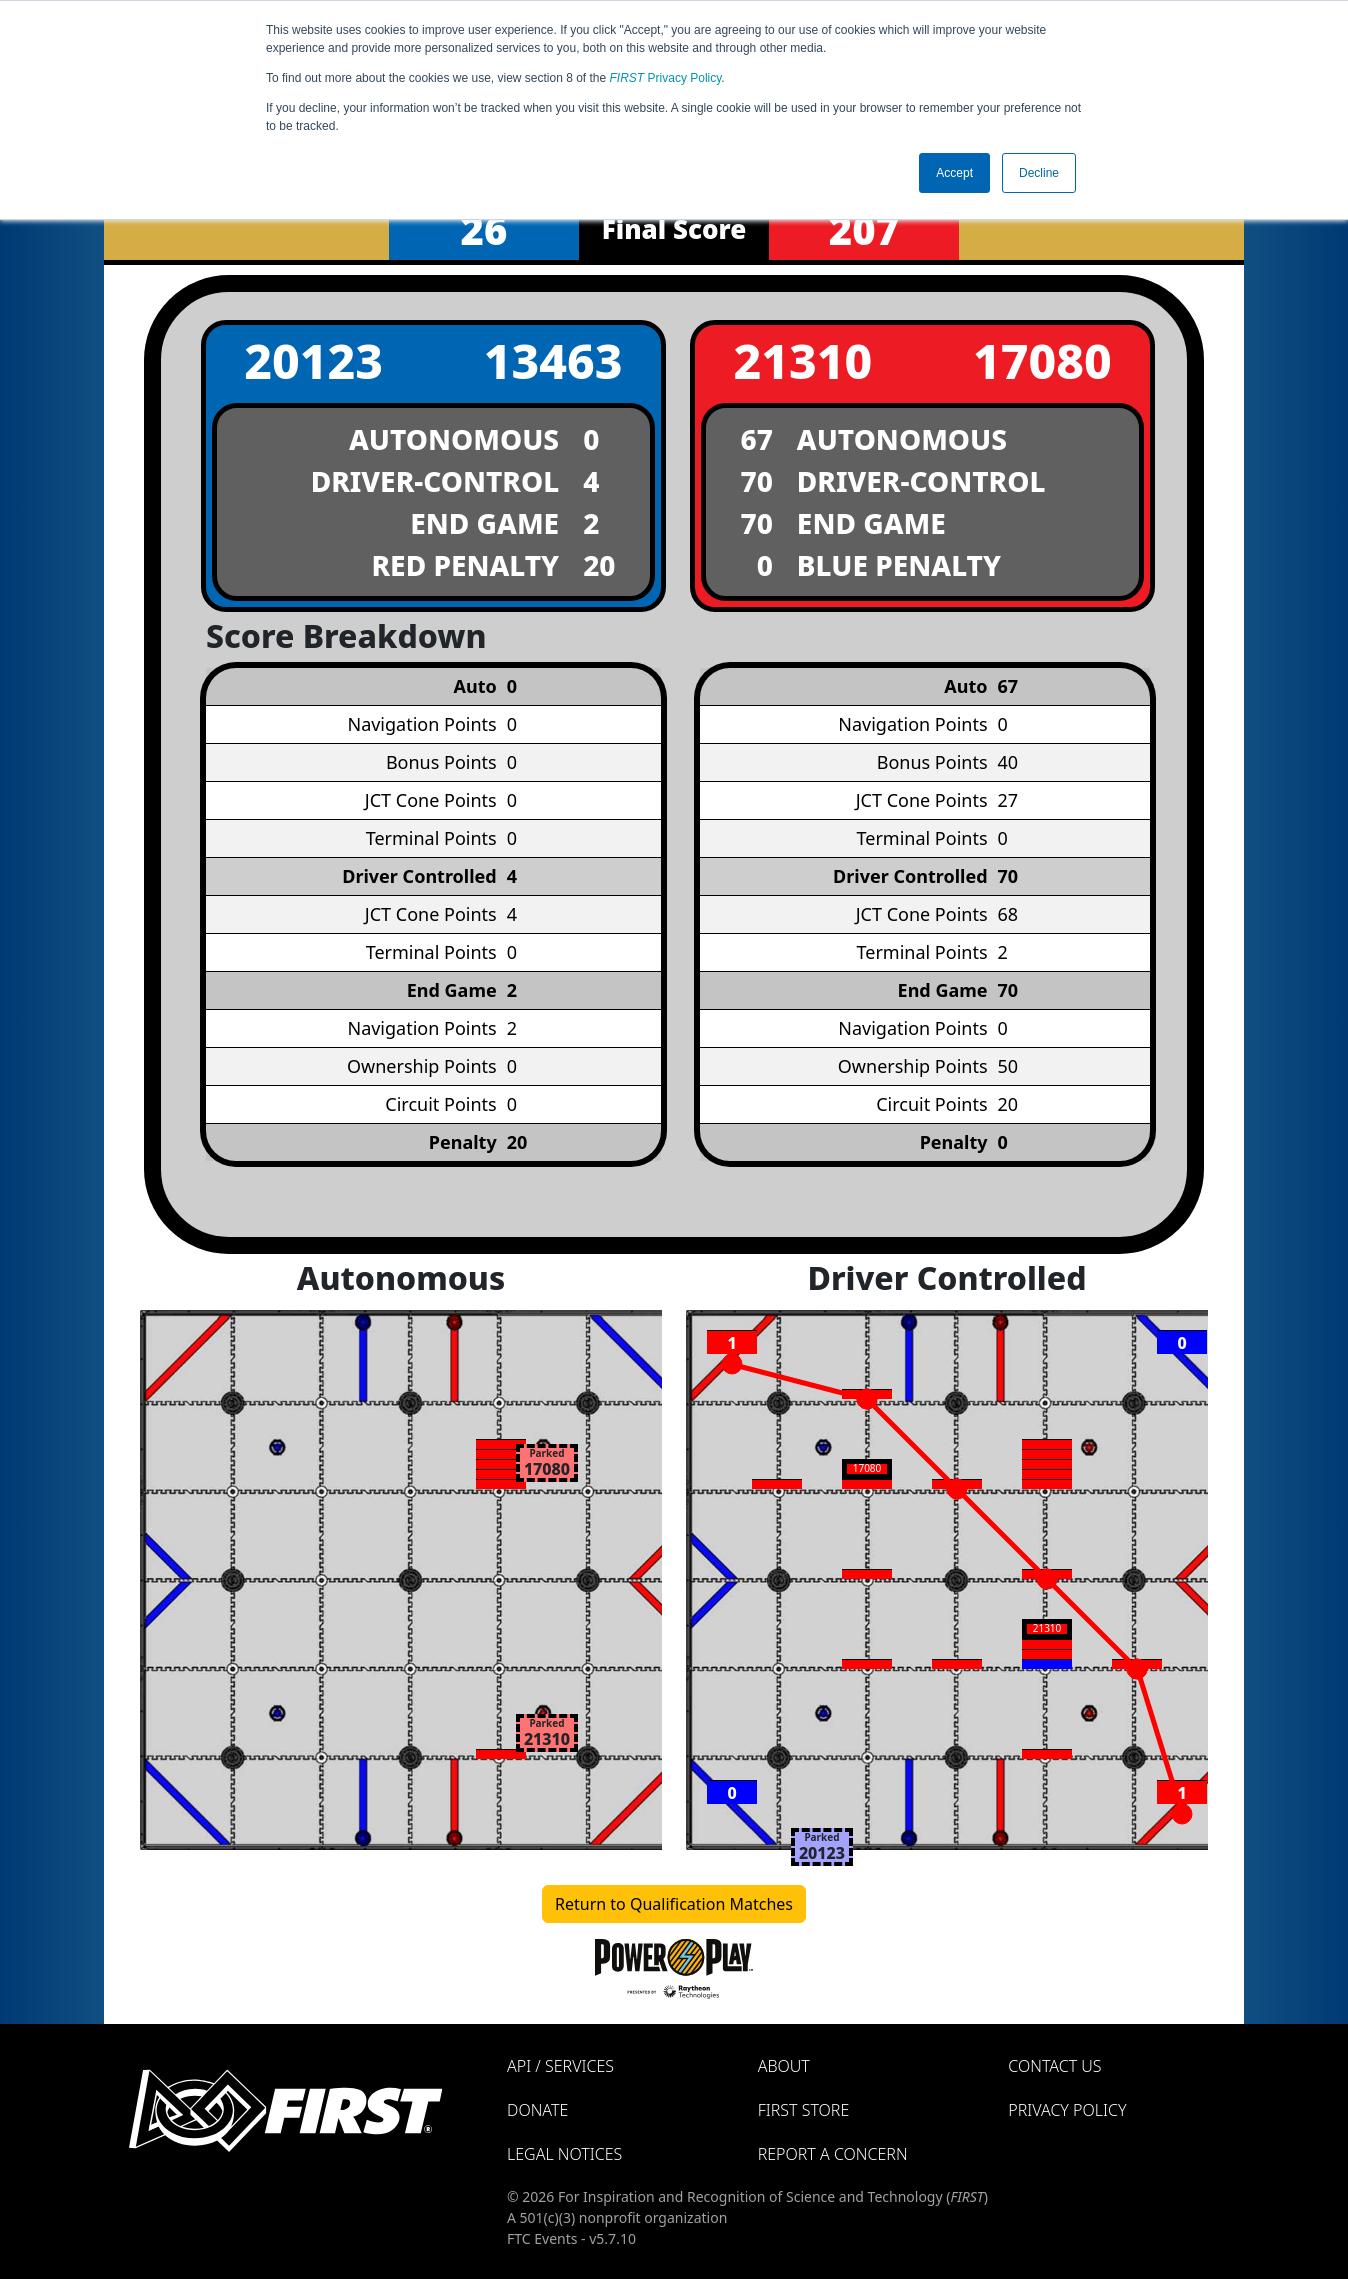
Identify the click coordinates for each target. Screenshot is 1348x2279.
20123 (313, 360)
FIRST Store (804, 2110)
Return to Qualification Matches (674, 1904)
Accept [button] (954, 173)
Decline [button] (1039, 173)
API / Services (560, 2066)
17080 (1042, 360)
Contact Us (1054, 2066)
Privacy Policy (666, 78)
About (784, 2066)
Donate (537, 2110)
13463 (553, 360)
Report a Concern (833, 2154)
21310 (802, 360)
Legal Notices (564, 2154)
